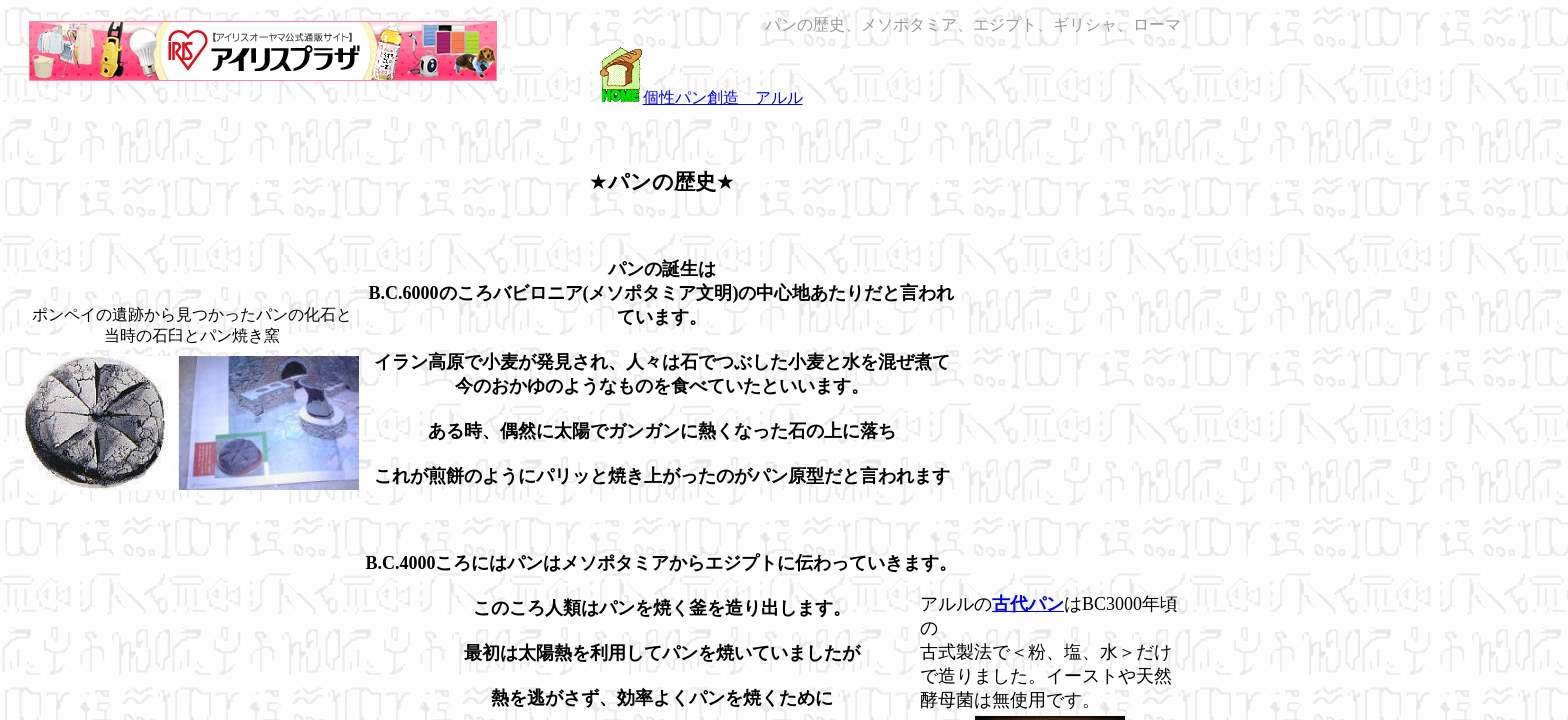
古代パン (1028, 604)
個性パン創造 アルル (723, 97)
